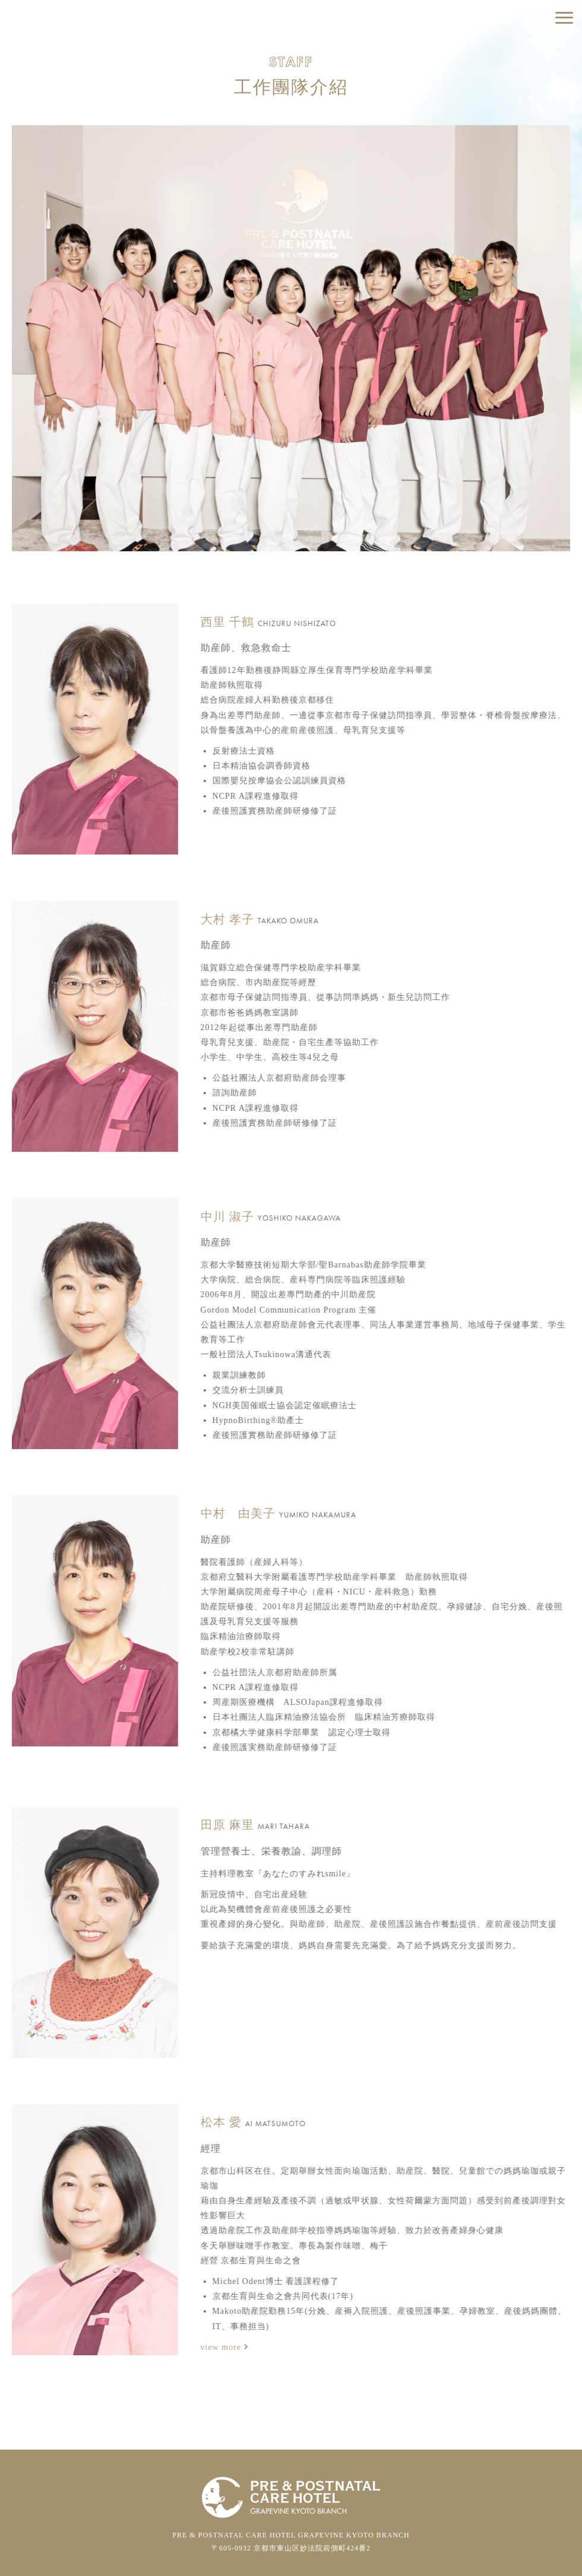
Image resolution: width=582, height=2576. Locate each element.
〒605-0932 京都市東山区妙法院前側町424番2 (291, 2548)
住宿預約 (516, 48)
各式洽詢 (516, 101)
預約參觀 (516, 74)
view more (214, 2347)
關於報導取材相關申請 (516, 127)
